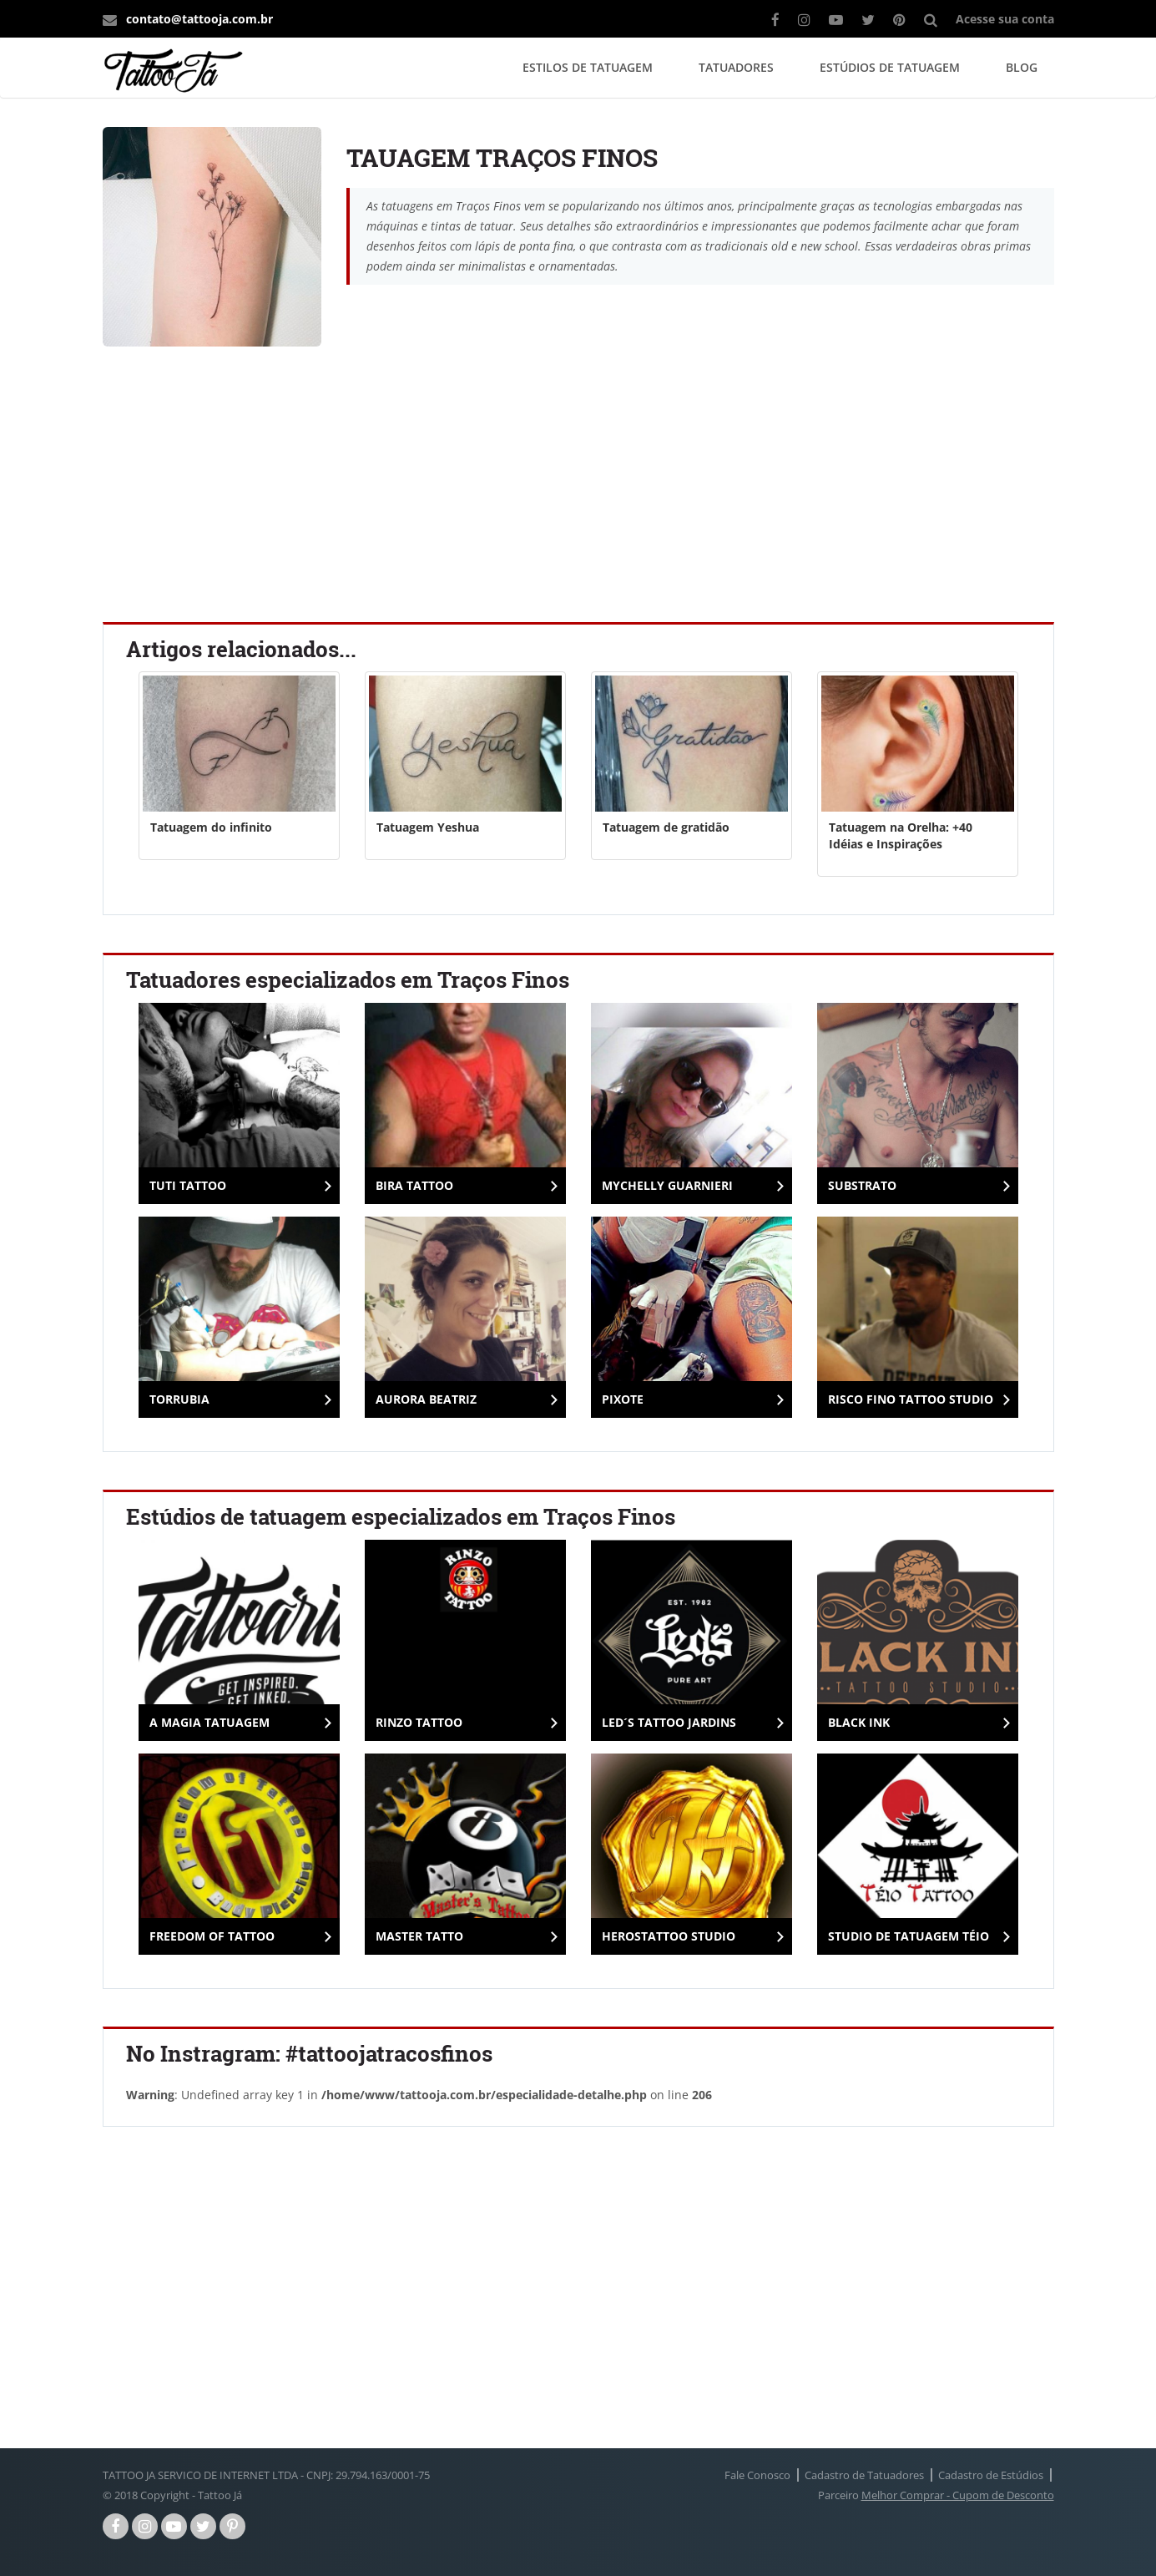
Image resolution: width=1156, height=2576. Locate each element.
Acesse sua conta (1005, 19)
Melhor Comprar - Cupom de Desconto (957, 2495)
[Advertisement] (578, 488)
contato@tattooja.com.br (199, 19)
